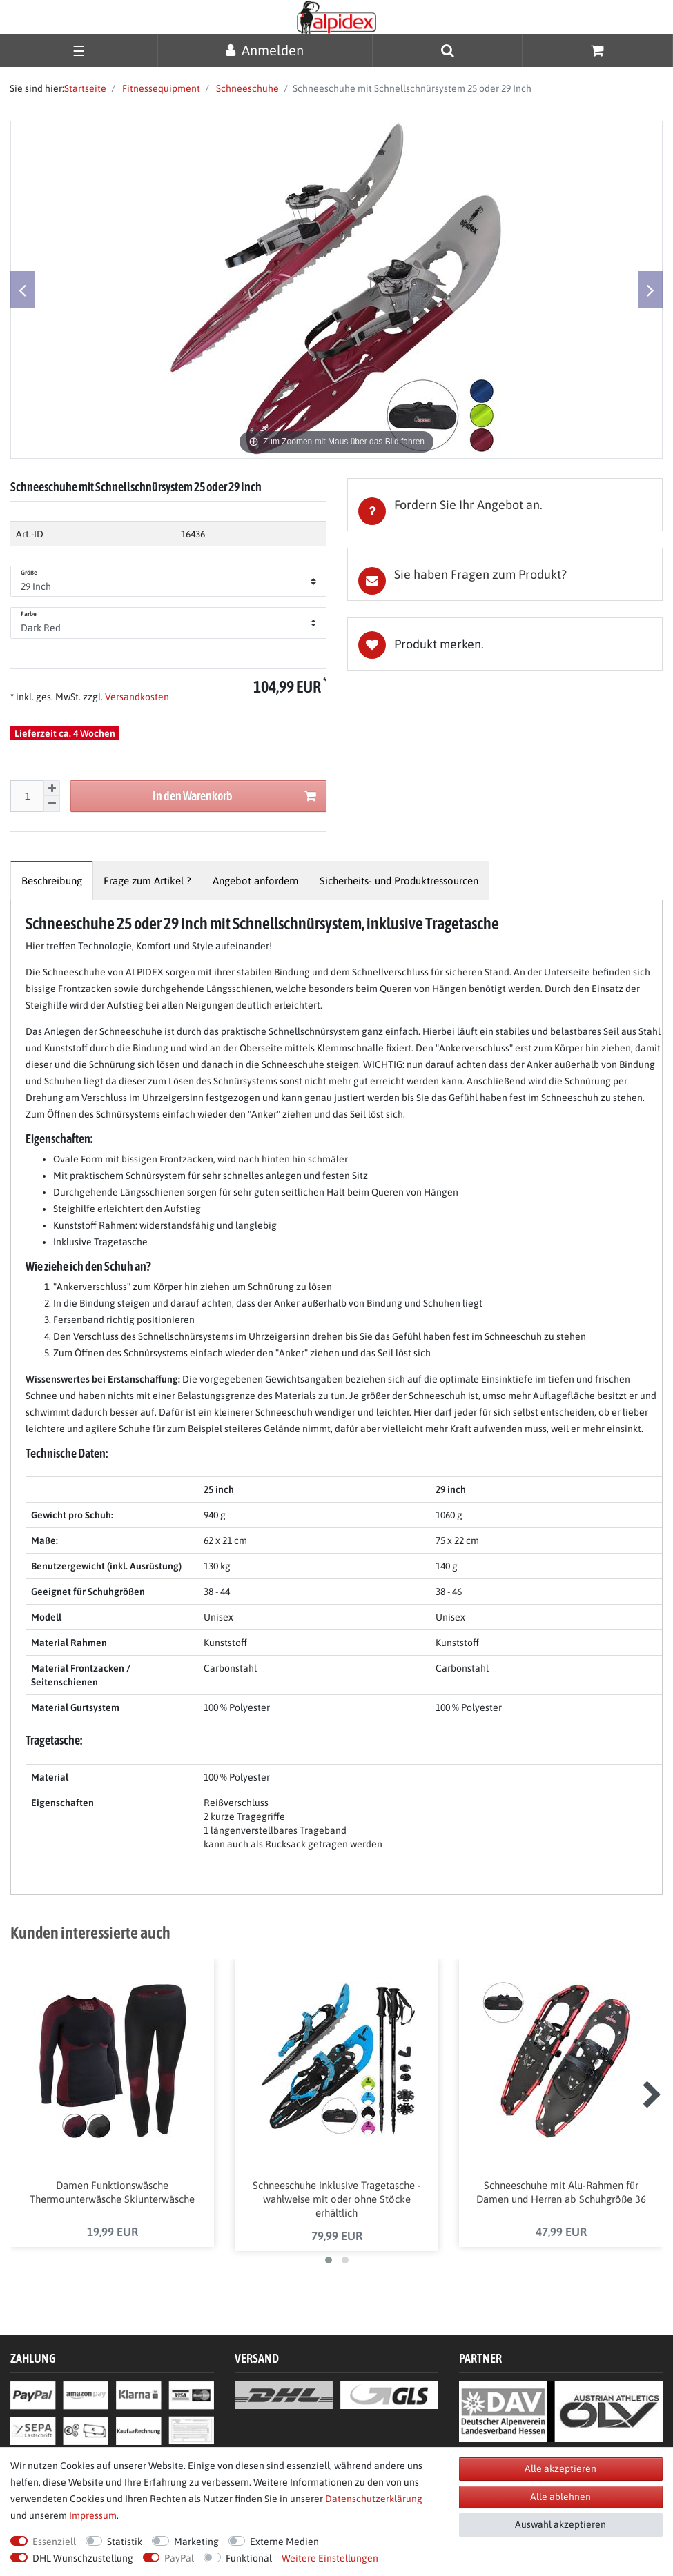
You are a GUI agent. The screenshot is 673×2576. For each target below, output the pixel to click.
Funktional (249, 2558)
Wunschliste (505, 644)
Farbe (29, 614)
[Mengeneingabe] (26, 796)
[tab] (505, 504)
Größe (29, 572)
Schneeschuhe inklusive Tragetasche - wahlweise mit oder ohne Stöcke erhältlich (337, 2200)
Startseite (85, 88)
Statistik (124, 2541)
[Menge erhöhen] (51, 788)
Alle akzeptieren (560, 2468)
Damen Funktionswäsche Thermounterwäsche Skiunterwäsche (112, 2193)
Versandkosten (136, 696)
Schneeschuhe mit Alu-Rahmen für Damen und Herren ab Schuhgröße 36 (561, 2193)
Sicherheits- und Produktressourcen (399, 880)
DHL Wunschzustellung (82, 2558)
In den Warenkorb (234, 796)
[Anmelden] (265, 50)
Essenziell (54, 2541)
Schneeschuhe (246, 88)
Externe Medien (284, 2541)
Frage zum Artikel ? (147, 880)
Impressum (93, 2515)
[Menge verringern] (51, 804)
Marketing (196, 2541)
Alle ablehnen (560, 2496)
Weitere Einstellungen (330, 2558)
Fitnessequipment (160, 88)
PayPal (179, 2558)
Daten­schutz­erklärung (373, 2498)
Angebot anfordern (255, 880)
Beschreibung (51, 880)
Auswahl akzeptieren (560, 2524)
